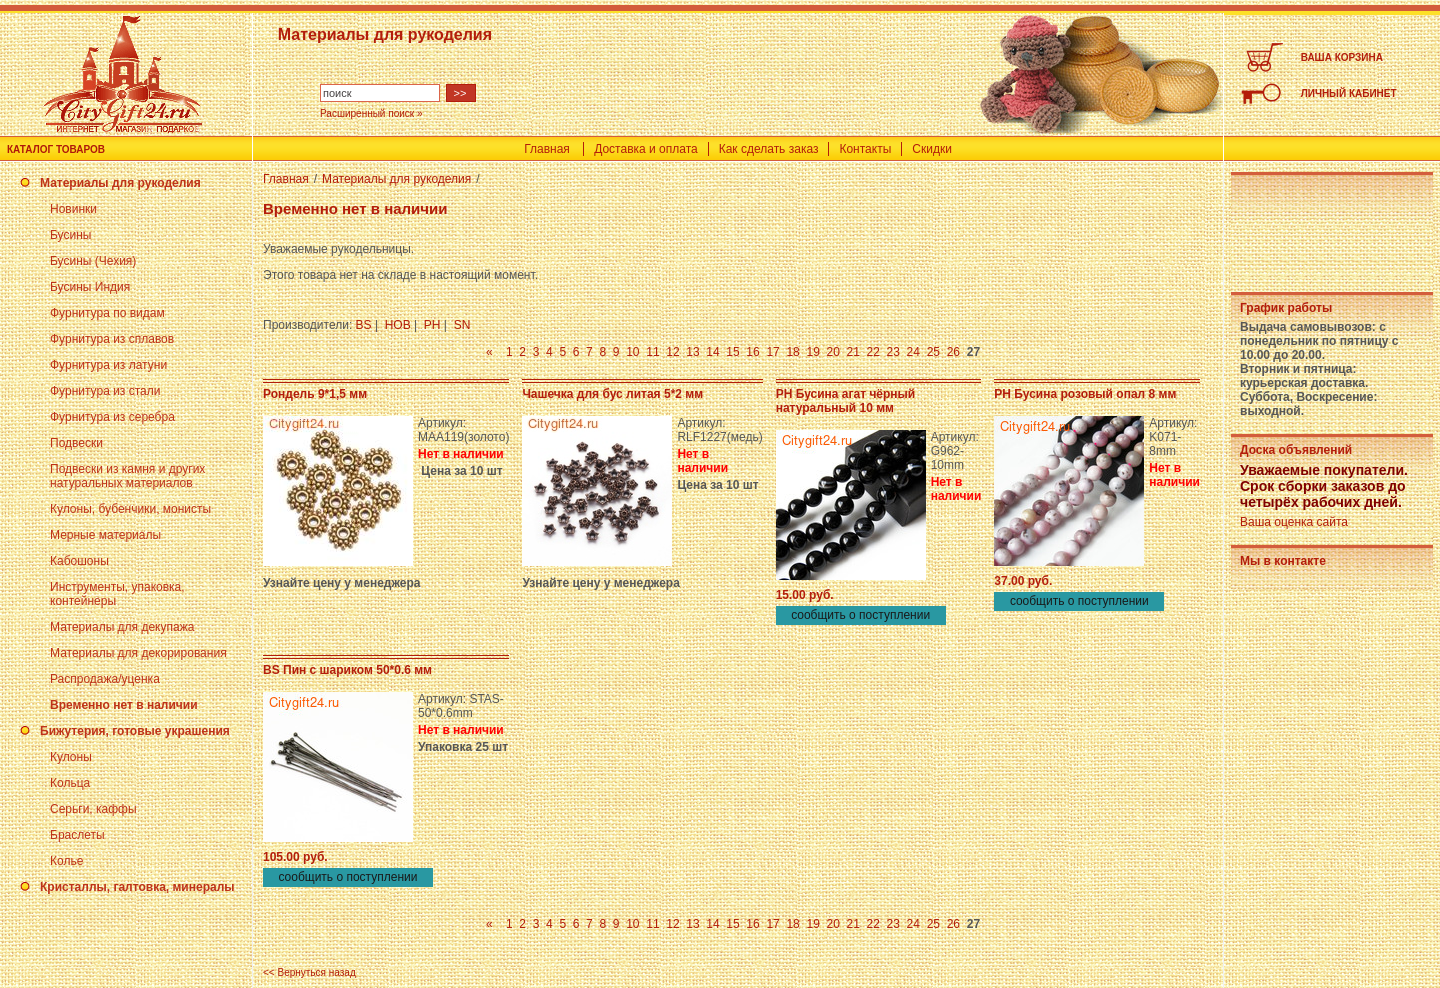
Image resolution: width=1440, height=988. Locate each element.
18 (792, 352)
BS (364, 325)
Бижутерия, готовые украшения (135, 731)
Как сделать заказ (769, 149)
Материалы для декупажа (122, 627)
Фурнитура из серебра (112, 417)
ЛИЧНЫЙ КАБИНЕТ (1349, 93)
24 (913, 352)
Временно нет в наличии (124, 705)
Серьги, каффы (93, 809)
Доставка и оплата (646, 149)
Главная (547, 149)
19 (812, 352)
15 (732, 352)
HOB (398, 325)
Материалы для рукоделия (120, 183)
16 (752, 352)
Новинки (73, 209)
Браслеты (77, 835)
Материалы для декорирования (138, 653)
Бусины (70, 235)
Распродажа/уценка (105, 679)
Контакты (865, 149)
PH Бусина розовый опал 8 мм (1085, 394)
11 (652, 352)
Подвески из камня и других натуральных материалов (127, 476)
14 (712, 352)
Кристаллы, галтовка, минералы (137, 887)
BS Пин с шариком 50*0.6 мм (347, 670)
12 (672, 352)
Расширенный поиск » (371, 113)
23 (893, 352)
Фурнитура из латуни (108, 365)
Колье (66, 861)
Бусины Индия (90, 287)
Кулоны (71, 757)
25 (933, 352)
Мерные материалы (105, 535)
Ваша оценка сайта (1294, 522)
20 (832, 352)
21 (853, 352)
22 (873, 352)
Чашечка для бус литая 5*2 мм (612, 394)
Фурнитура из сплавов (112, 339)
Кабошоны (79, 561)
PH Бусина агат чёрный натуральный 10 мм (846, 401)
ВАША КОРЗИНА (1342, 57)
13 (692, 352)
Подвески (76, 443)
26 (953, 352)
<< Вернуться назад (309, 972)
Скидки (932, 149)
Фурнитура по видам (107, 313)
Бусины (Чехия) (93, 261)
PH (432, 325)
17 (772, 352)
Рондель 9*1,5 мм (315, 394)
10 (632, 352)
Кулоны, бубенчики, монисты (130, 509)
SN (462, 325)
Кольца (70, 783)
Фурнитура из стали (105, 391)
